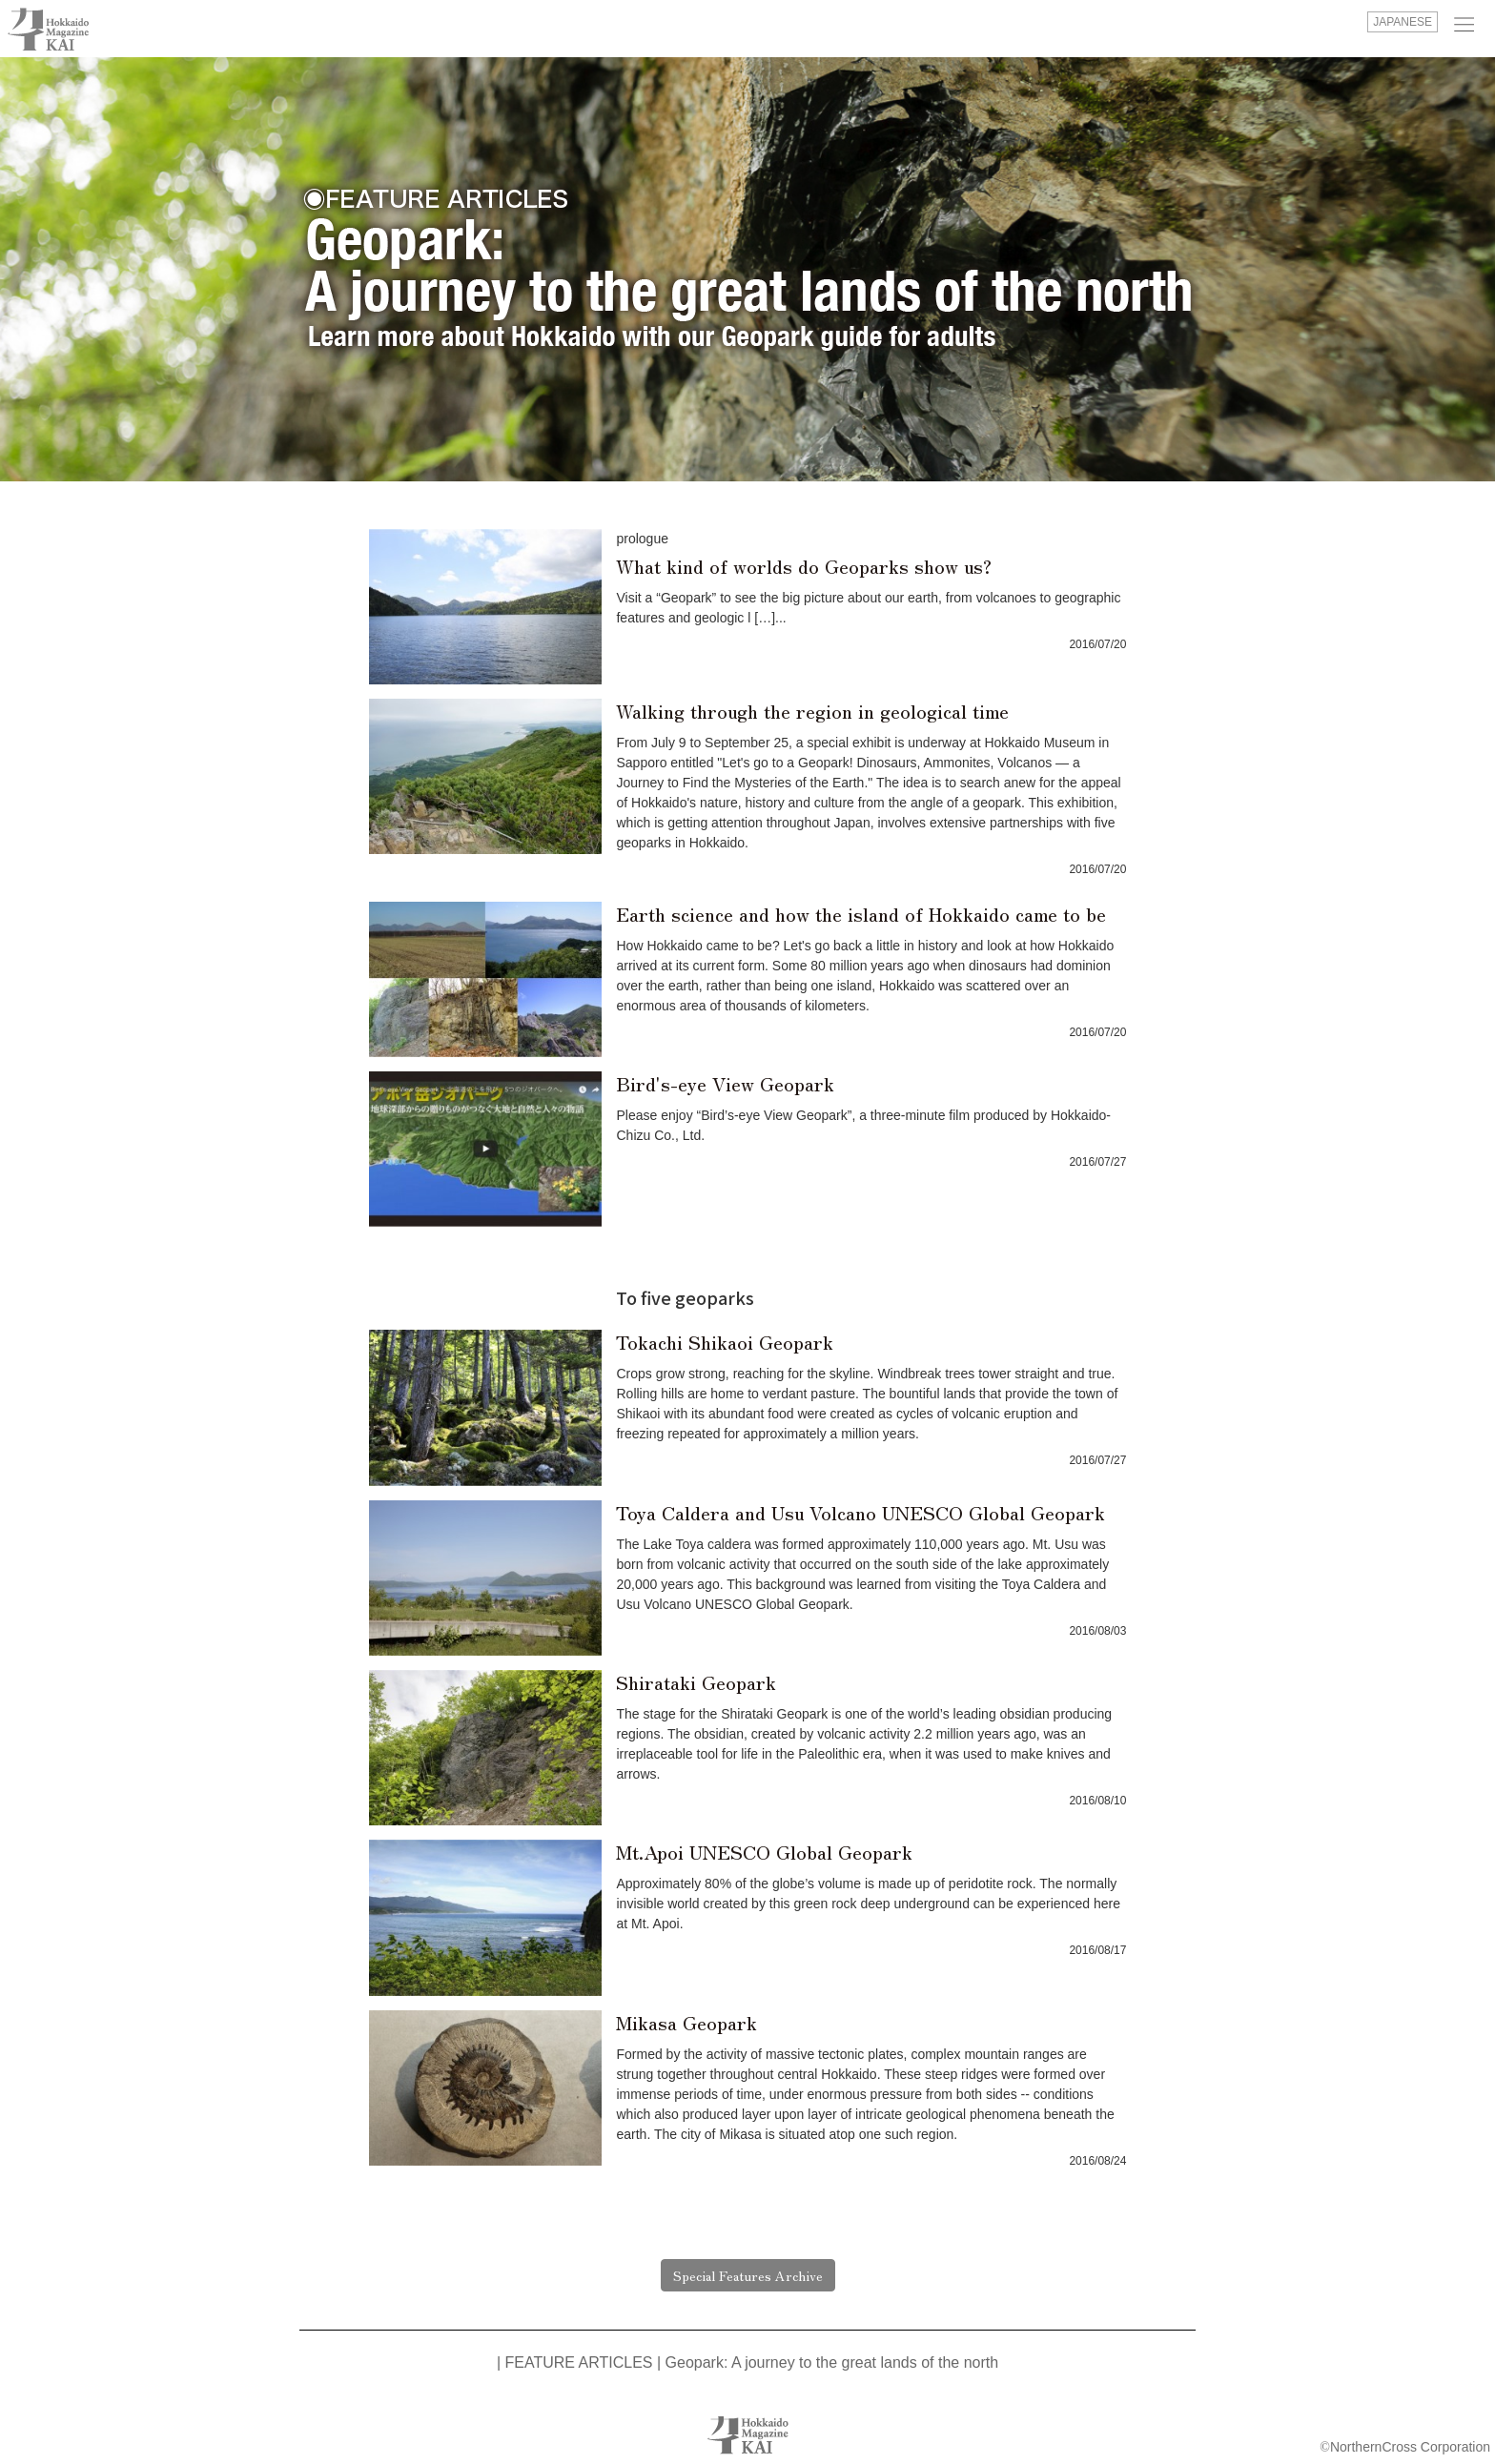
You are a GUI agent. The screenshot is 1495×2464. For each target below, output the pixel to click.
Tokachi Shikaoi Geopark (724, 1341)
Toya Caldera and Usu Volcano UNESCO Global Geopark (860, 1512)
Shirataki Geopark (696, 1682)
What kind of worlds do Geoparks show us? (804, 566)
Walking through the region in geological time (812, 710)
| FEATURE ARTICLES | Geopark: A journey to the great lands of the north (747, 2362)
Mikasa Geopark (686, 2022)
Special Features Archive (748, 2275)
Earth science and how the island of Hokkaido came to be (861, 913)
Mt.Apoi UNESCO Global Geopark (764, 1851)
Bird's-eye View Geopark (725, 1083)
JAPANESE (1402, 22)
